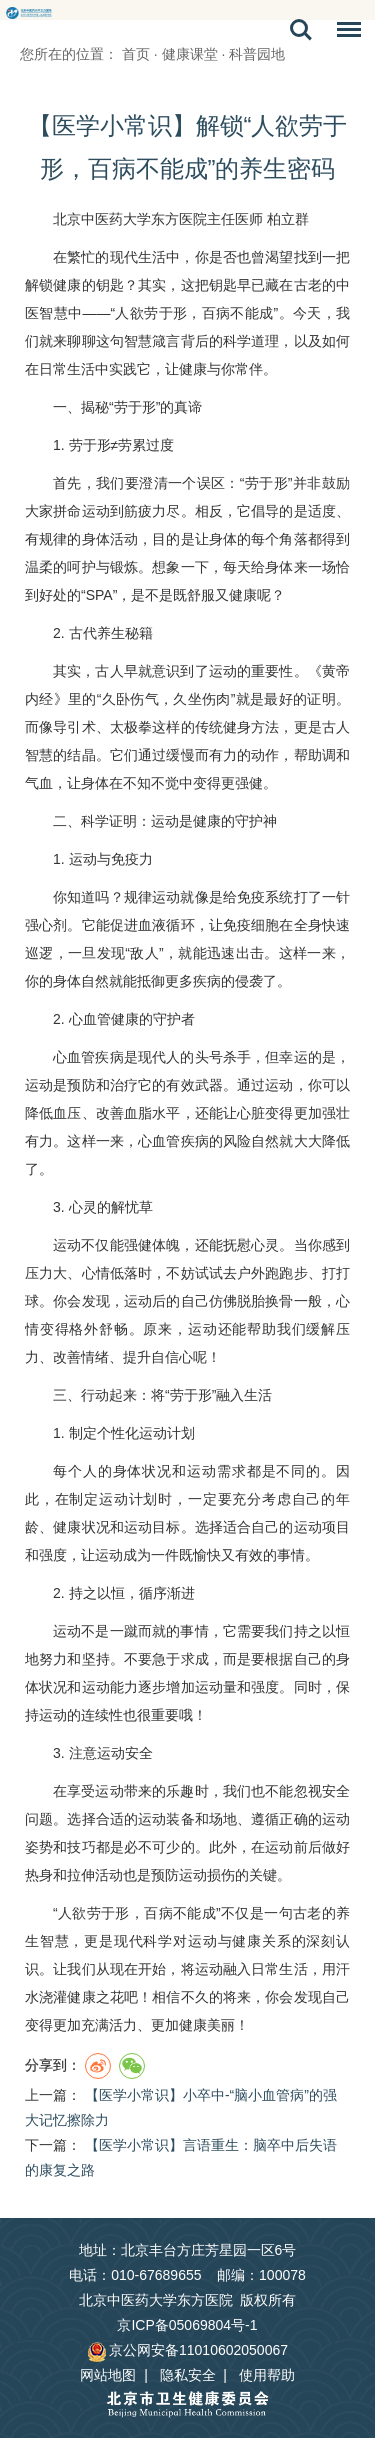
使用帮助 (267, 2375)
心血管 (90, 1019)
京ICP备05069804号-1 (187, 2325)
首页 (136, 54)
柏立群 (288, 219)
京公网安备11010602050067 (187, 2350)
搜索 (301, 30)
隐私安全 (188, 2375)
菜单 (344, 33)
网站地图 (108, 2375)
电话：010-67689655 (135, 2275)
